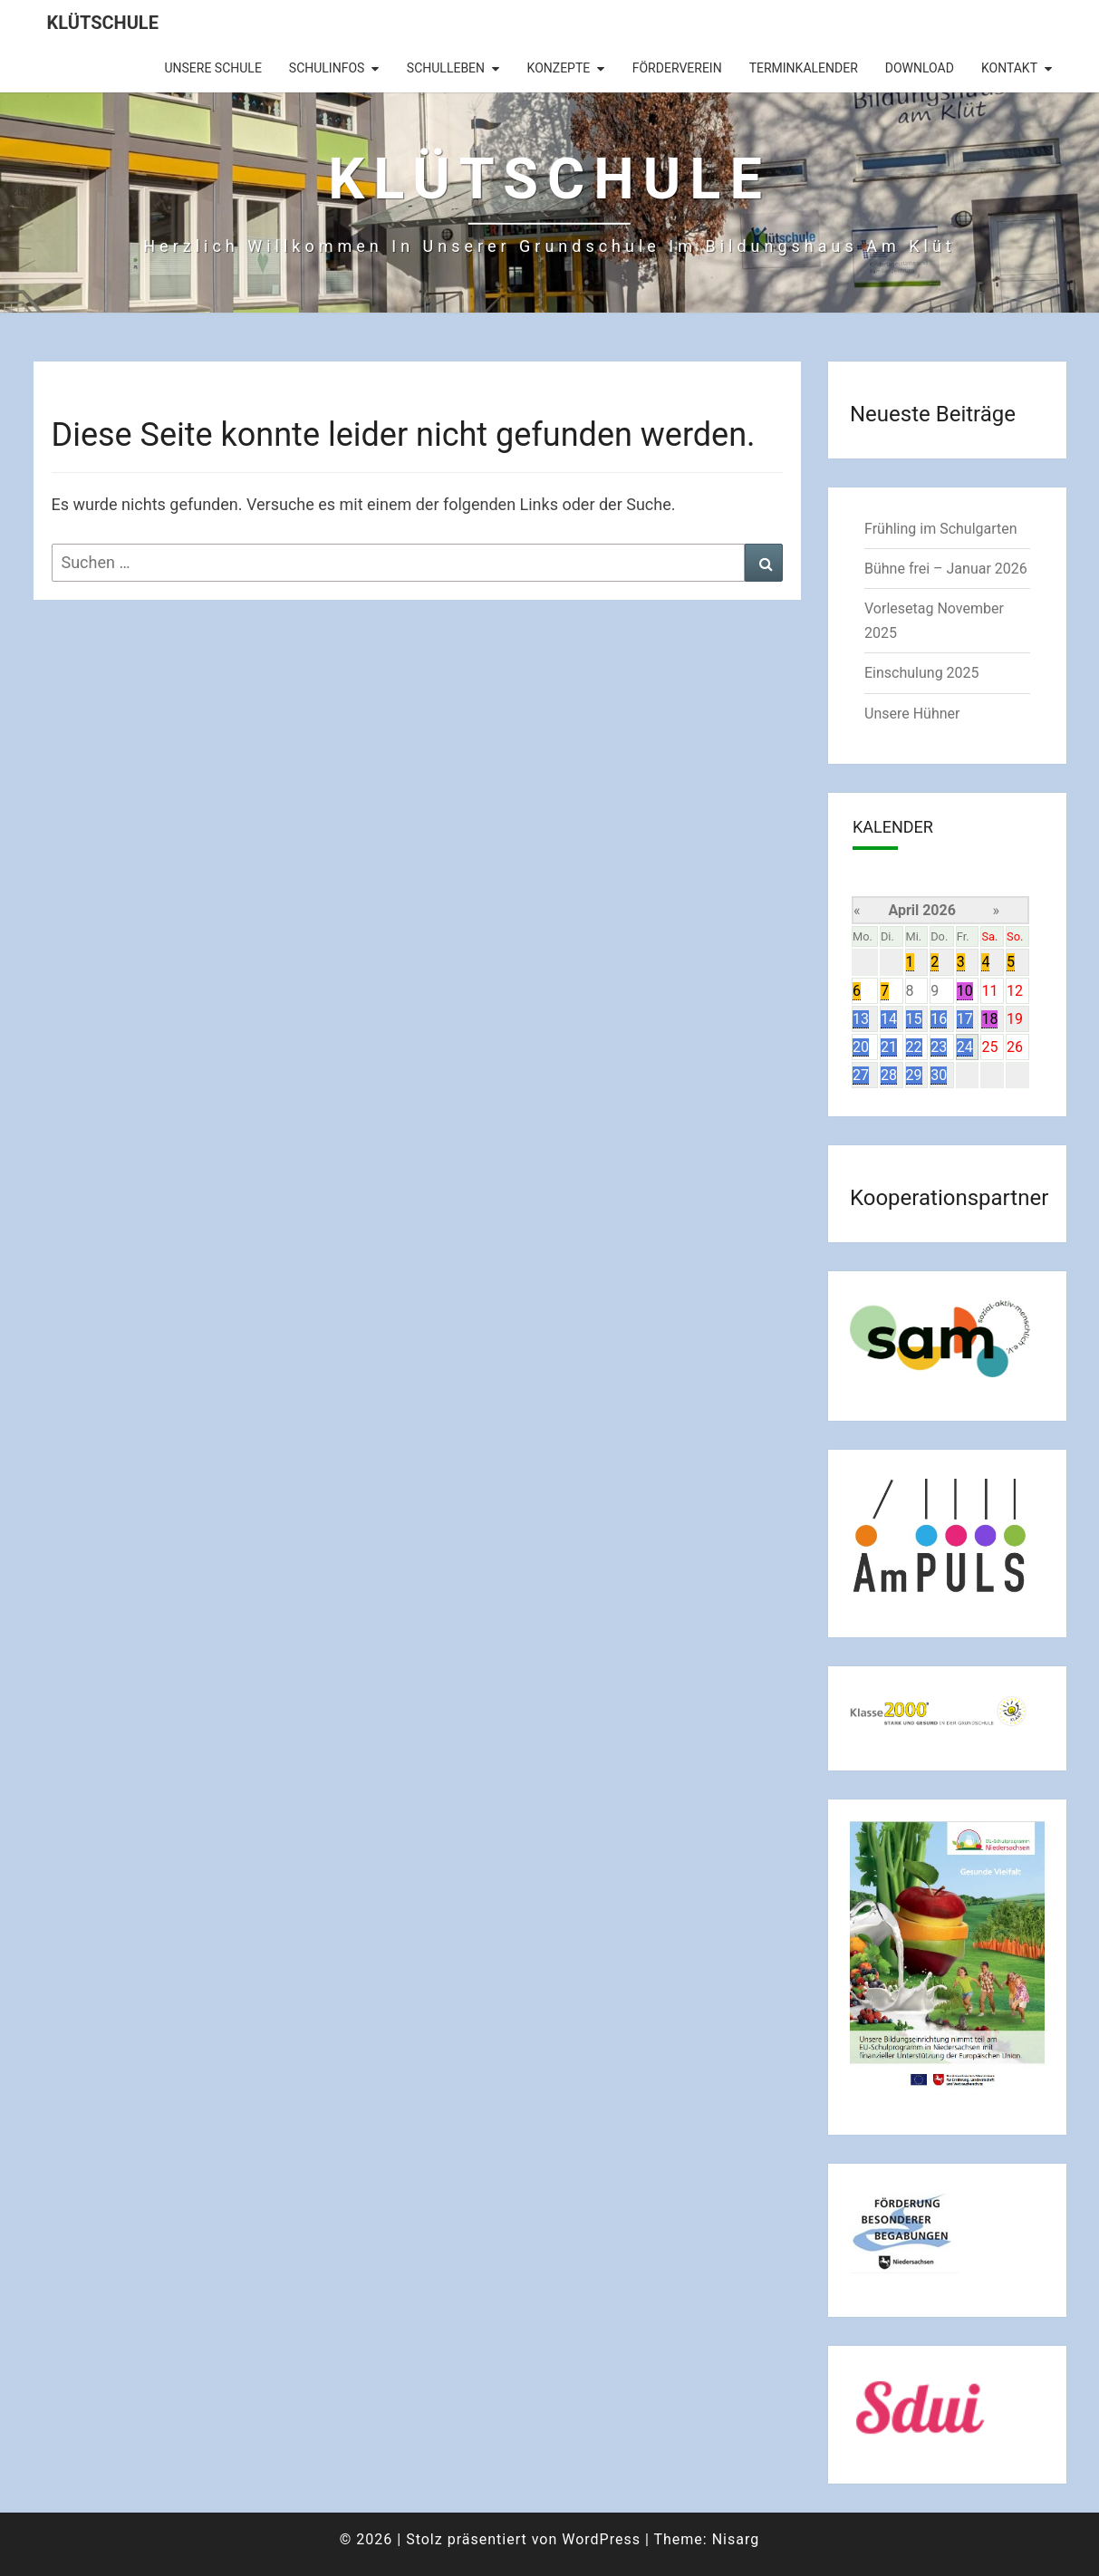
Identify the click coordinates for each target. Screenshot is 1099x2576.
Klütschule (103, 23)
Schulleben (446, 68)
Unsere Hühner (911, 713)
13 (861, 1019)
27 (861, 1075)
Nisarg (736, 2539)
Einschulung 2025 (921, 672)
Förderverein (677, 68)
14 (889, 1019)
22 (914, 1047)
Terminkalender (803, 68)
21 (889, 1047)
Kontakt (1009, 68)
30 (938, 1075)
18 (989, 1019)
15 (914, 1019)
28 (889, 1075)
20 (861, 1047)
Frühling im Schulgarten (940, 528)
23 (938, 1047)
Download (919, 68)
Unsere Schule (212, 68)
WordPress (601, 2539)
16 (938, 1019)
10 (965, 990)
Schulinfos (327, 68)
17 (965, 1019)
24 (965, 1047)
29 (914, 1075)
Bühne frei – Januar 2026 (945, 568)
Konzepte (559, 68)
